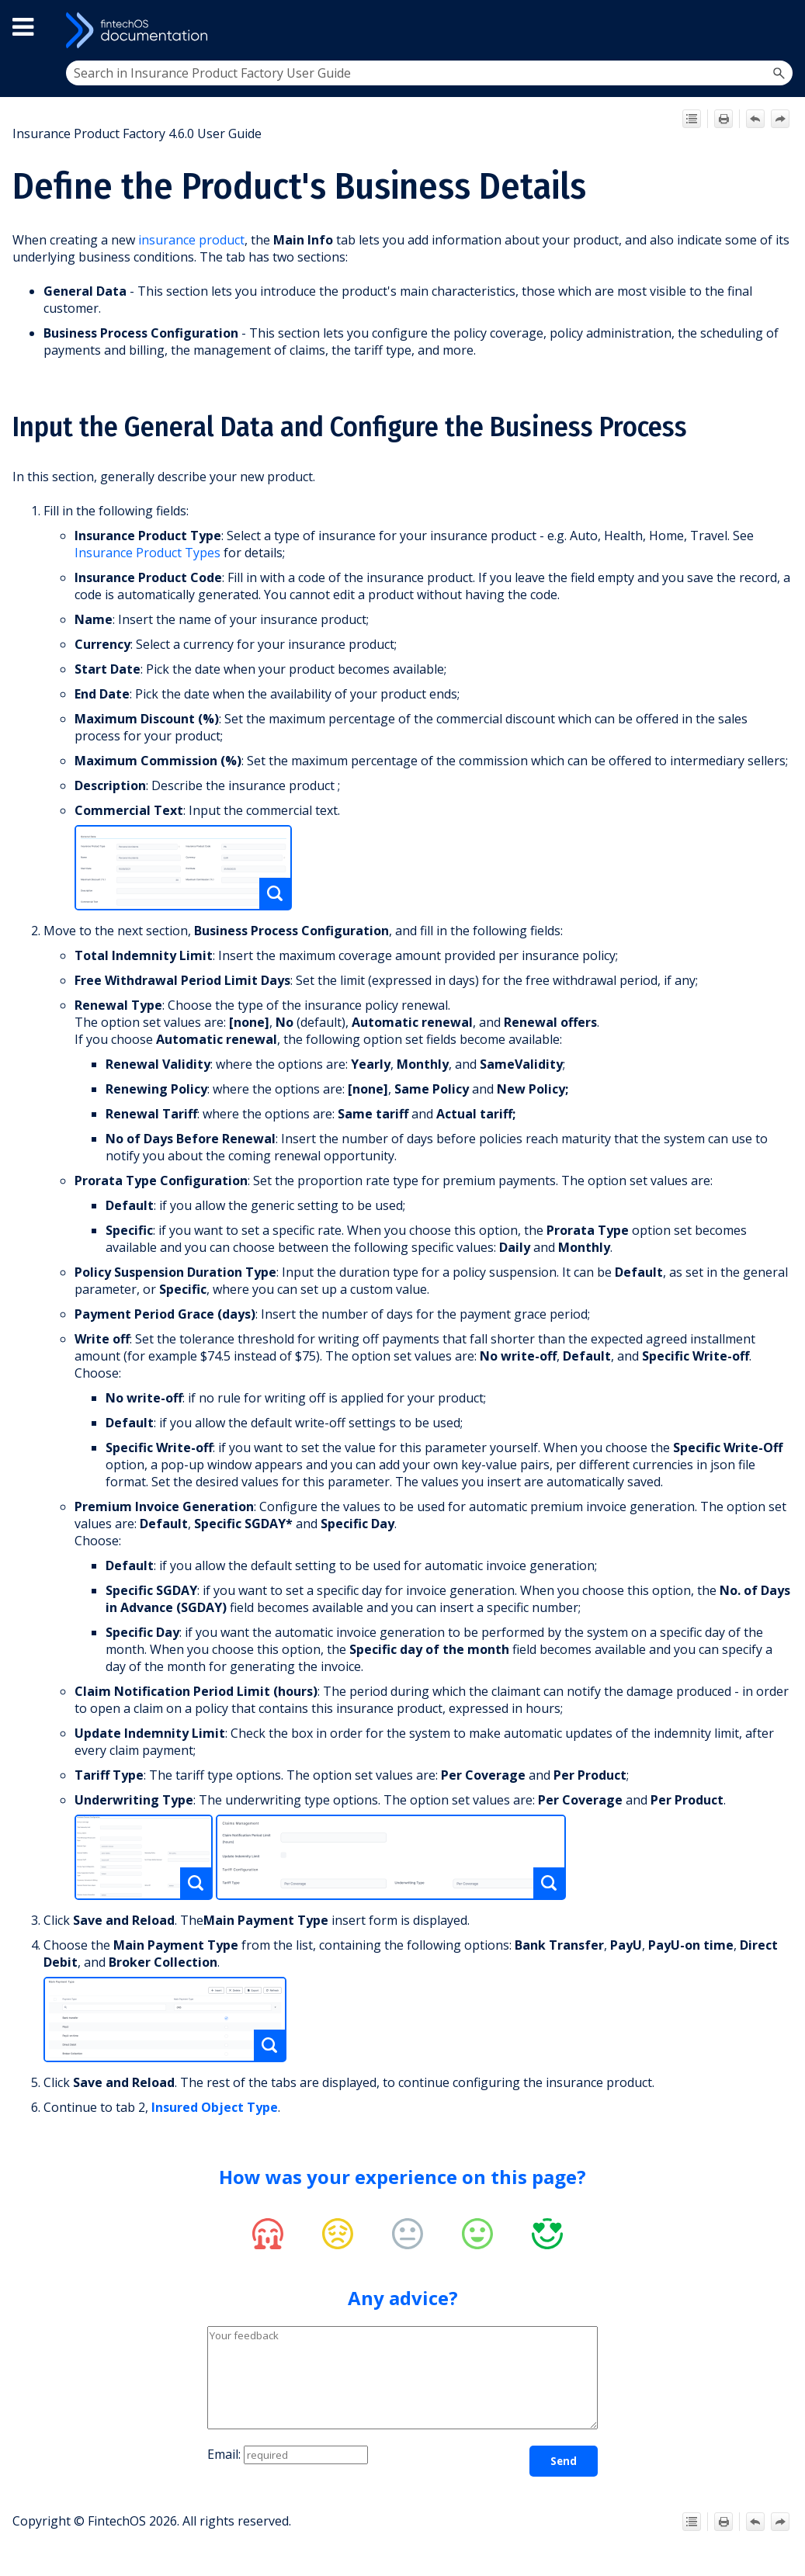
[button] (779, 73)
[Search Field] (429, 73)
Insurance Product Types (147, 552)
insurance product (191, 239)
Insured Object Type (214, 2107)
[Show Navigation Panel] (779, 30)
